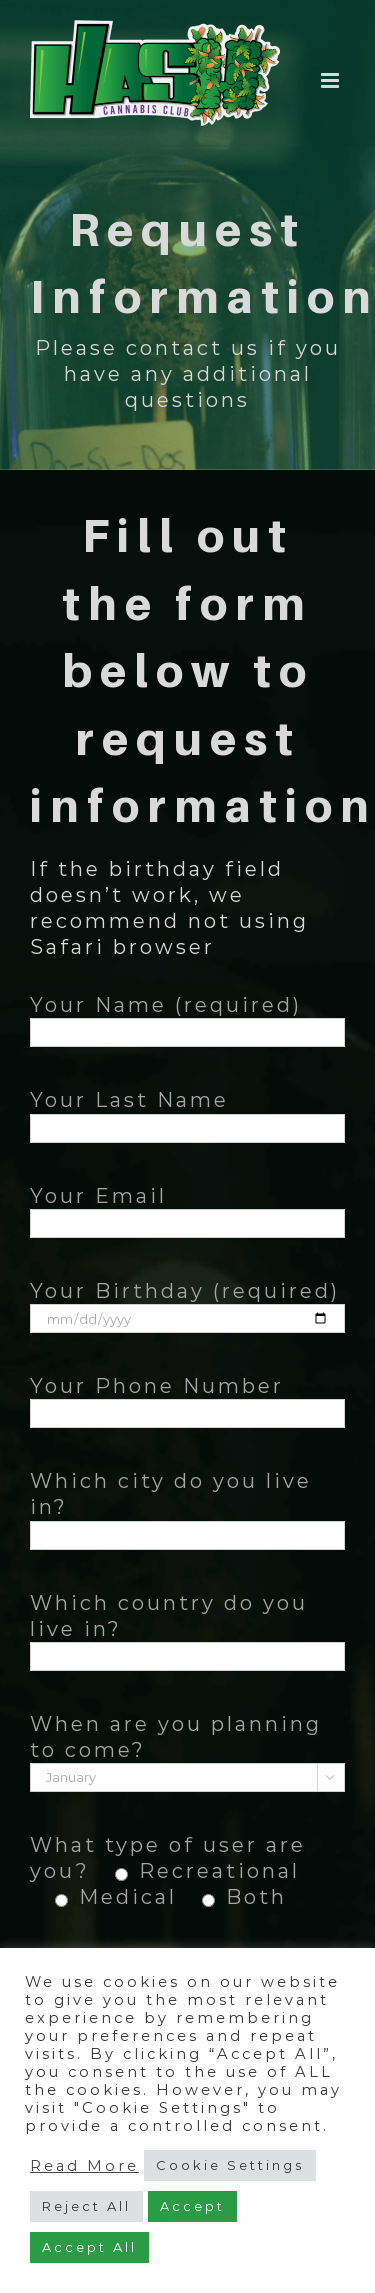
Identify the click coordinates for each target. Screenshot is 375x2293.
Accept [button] (192, 2206)
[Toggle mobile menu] (333, 80)
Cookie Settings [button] (230, 2165)
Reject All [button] (86, 2206)
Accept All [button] (89, 2247)
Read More (84, 2166)
